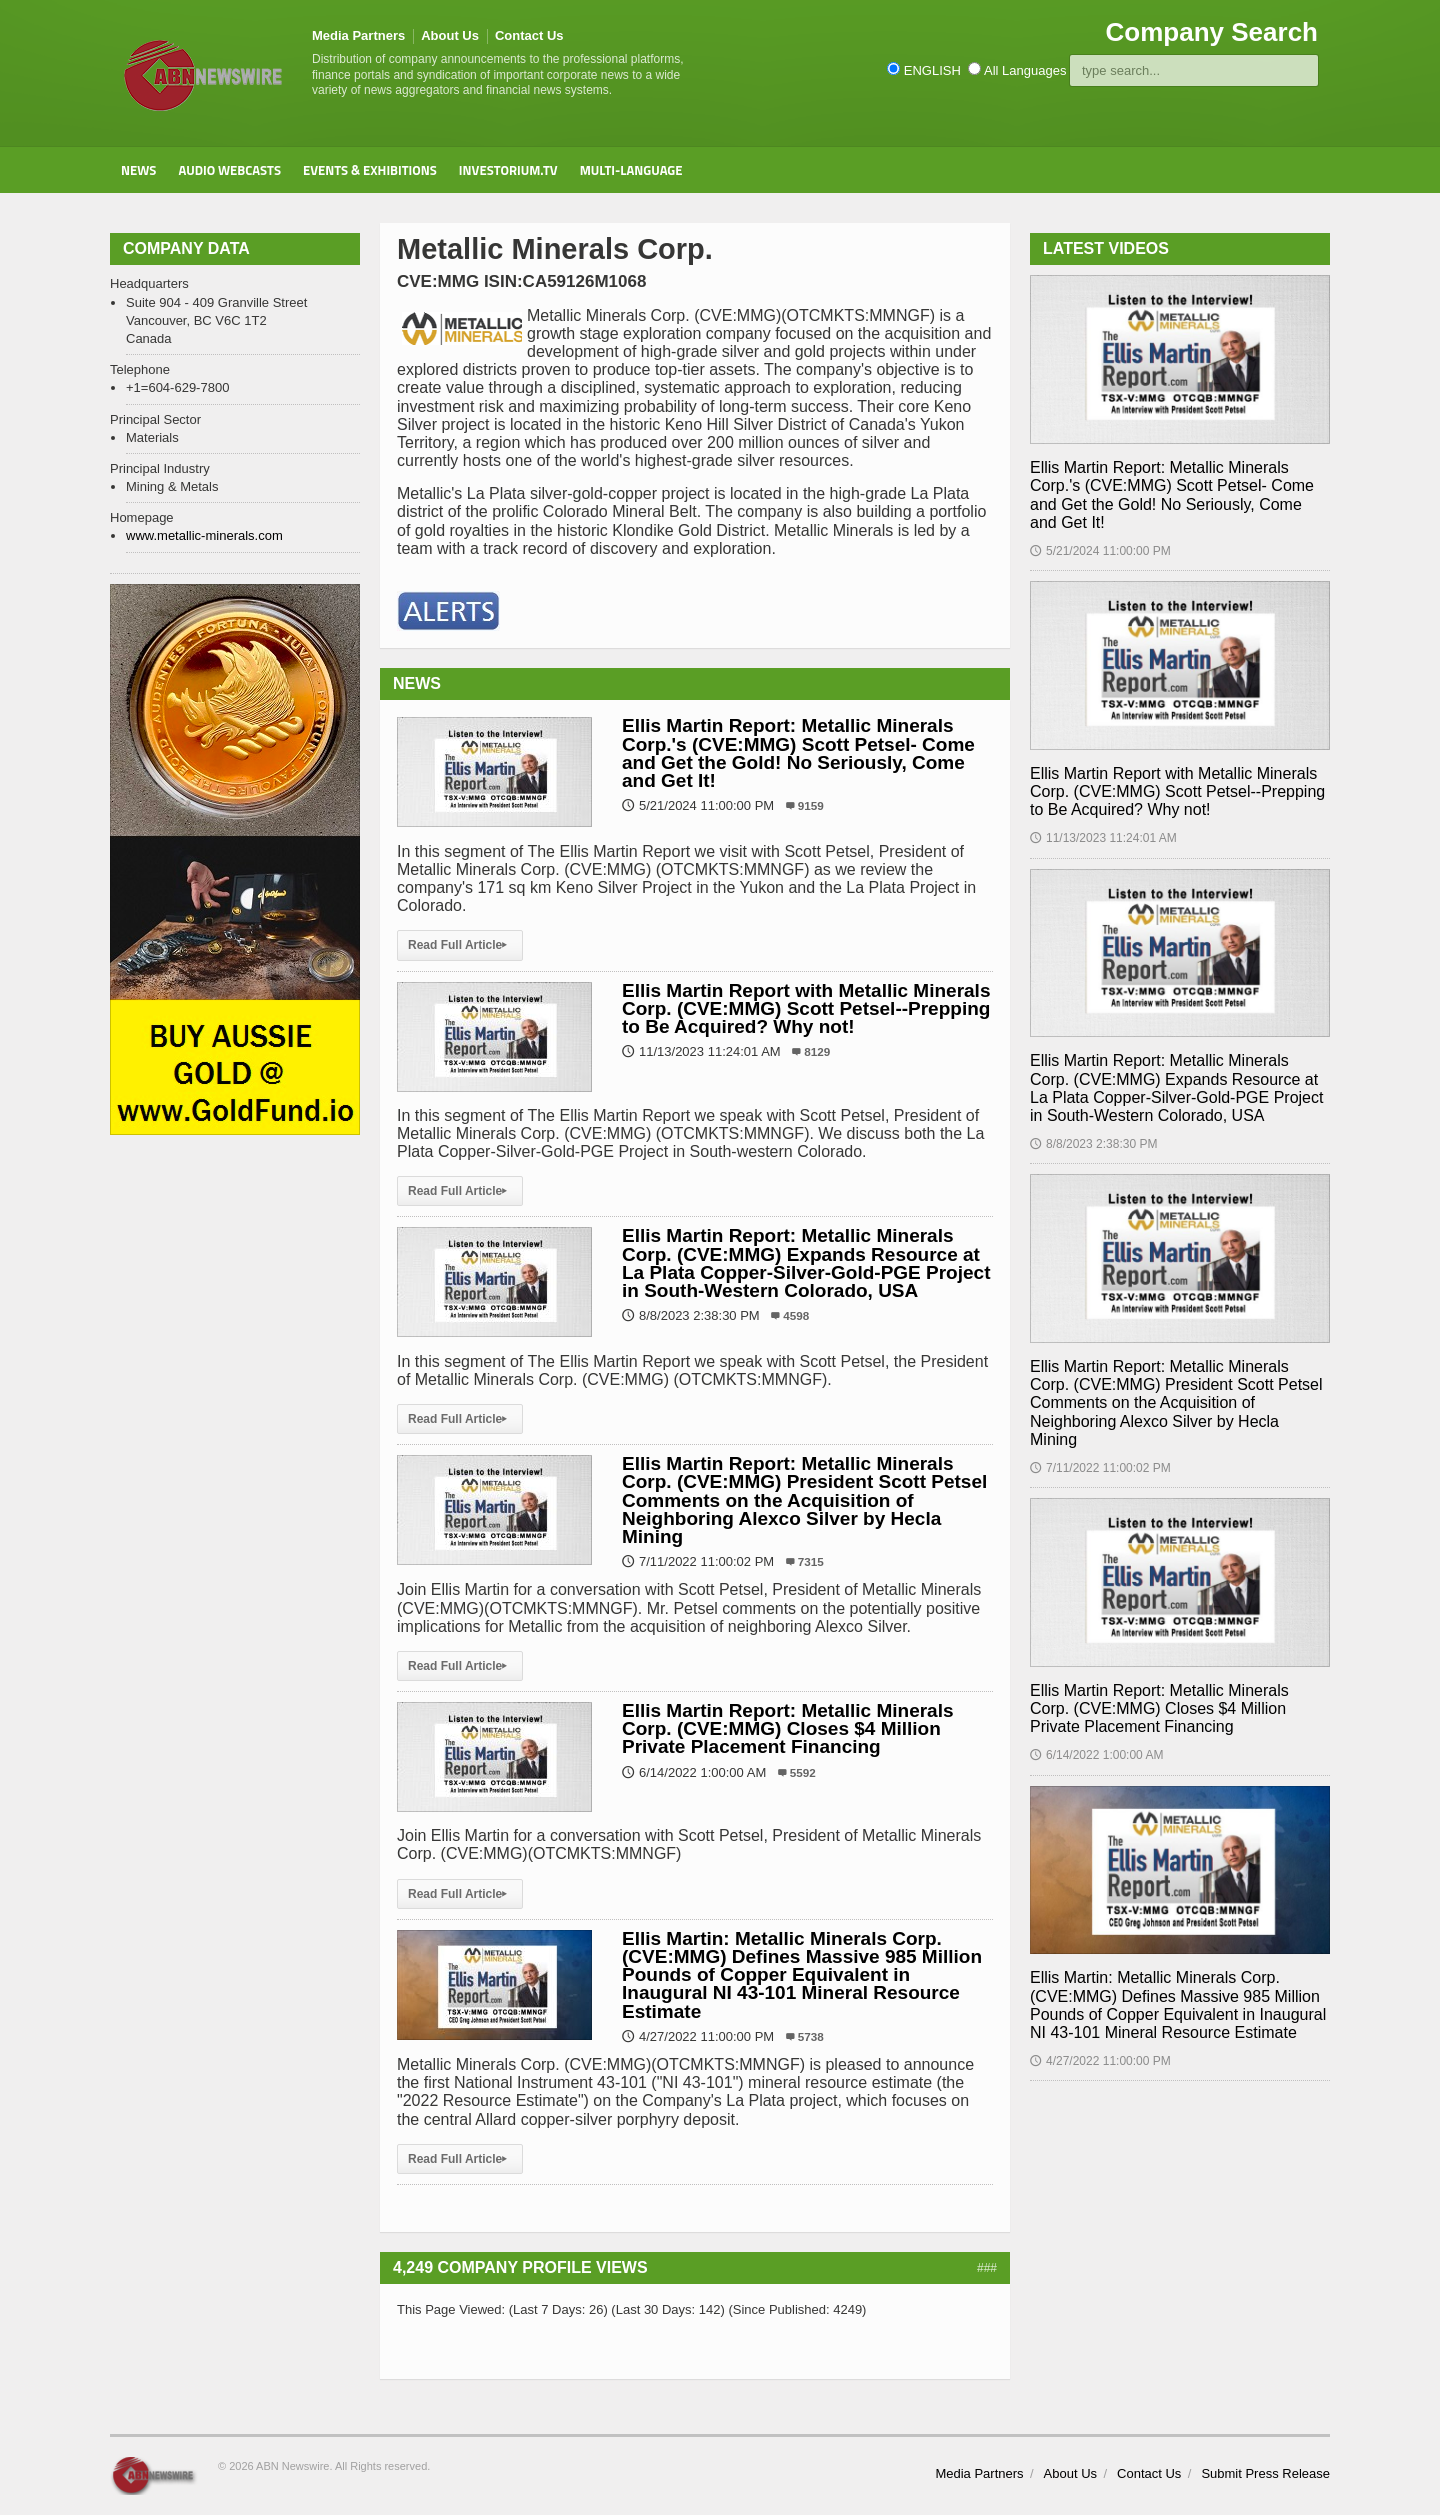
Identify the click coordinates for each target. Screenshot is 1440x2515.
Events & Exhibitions (370, 170)
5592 (803, 1772)
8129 (817, 1051)
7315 (811, 1561)
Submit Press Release (1265, 2473)
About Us (450, 35)
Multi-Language (631, 170)
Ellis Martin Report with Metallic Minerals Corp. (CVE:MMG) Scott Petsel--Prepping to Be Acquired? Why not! (806, 1008)
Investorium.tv (508, 170)
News (138, 170)
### (987, 2268)
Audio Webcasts (229, 170)
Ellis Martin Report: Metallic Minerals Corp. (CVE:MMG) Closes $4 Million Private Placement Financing (788, 1728)
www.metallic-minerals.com (204, 535)
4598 (796, 1315)
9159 (811, 805)
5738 (811, 2036)
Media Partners (358, 35)
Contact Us (529, 35)
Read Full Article (460, 945)
